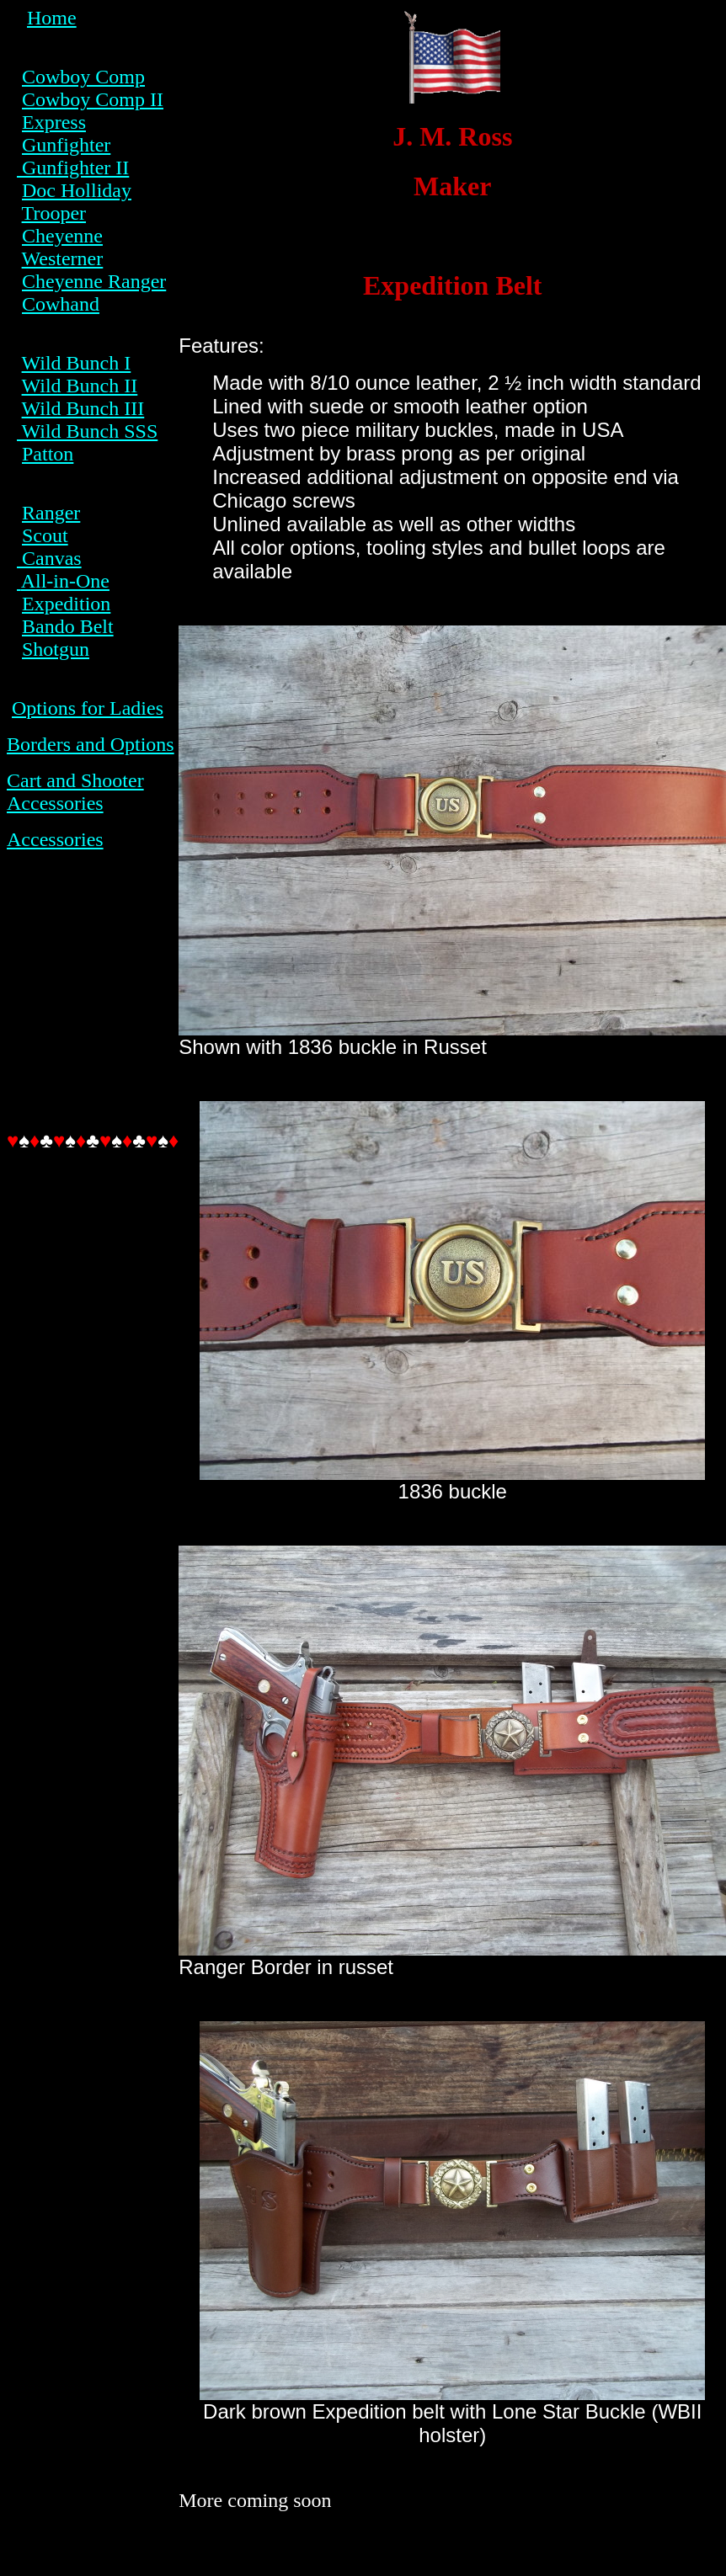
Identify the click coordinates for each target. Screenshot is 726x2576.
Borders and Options (90, 744)
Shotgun (55, 649)
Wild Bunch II (80, 386)
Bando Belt (68, 626)
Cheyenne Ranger (94, 281)
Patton (47, 454)
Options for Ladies (87, 708)
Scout (45, 535)
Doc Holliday (76, 190)
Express (54, 122)
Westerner (63, 258)
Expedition (66, 604)
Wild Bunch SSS (87, 431)
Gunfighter (66, 145)
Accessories (55, 839)
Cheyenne (62, 236)
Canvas (49, 558)
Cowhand (60, 304)
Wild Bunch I (76, 363)
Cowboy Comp (83, 77)
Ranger (51, 513)
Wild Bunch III (83, 408)
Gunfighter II (73, 167)
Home (52, 18)
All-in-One (65, 581)
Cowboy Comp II (92, 99)
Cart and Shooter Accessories (75, 791)
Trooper (54, 213)
